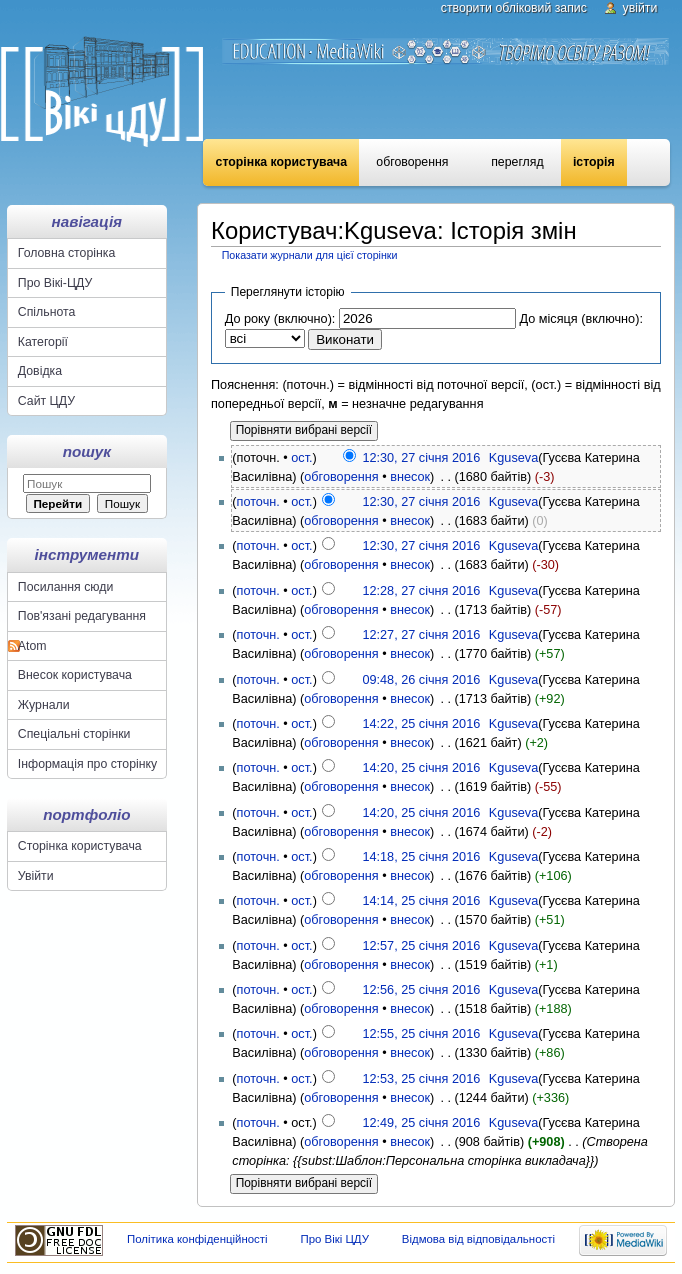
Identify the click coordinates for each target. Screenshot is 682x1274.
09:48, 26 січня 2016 (421, 680)
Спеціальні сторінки (74, 734)
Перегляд (517, 162)
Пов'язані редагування (82, 616)
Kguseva (513, 458)
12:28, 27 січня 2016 (421, 591)
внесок (410, 477)
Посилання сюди (66, 587)
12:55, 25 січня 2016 (421, 1034)
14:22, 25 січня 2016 (421, 724)
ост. (301, 458)
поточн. (258, 502)
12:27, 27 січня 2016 (421, 635)
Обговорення (412, 162)
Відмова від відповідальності (478, 1239)
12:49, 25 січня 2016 (421, 1123)
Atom (32, 646)
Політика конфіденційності (197, 1239)
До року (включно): (280, 319)
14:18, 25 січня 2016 (421, 857)
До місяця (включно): (580, 319)
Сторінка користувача (281, 162)
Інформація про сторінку (87, 764)
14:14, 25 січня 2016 (421, 901)
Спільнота (47, 312)
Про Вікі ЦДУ (334, 1239)
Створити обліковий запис (514, 8)
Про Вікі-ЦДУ (55, 283)
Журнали (44, 705)
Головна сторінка (66, 253)
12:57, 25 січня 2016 (421, 946)
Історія (594, 162)
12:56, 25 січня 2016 (421, 990)
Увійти (640, 8)
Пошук (87, 451)
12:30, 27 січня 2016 (421, 458)
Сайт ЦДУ (46, 401)
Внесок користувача (75, 675)
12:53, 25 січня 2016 (421, 1079)
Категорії (43, 342)
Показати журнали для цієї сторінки (310, 255)
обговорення (341, 477)
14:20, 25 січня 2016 (421, 768)
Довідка (40, 371)
